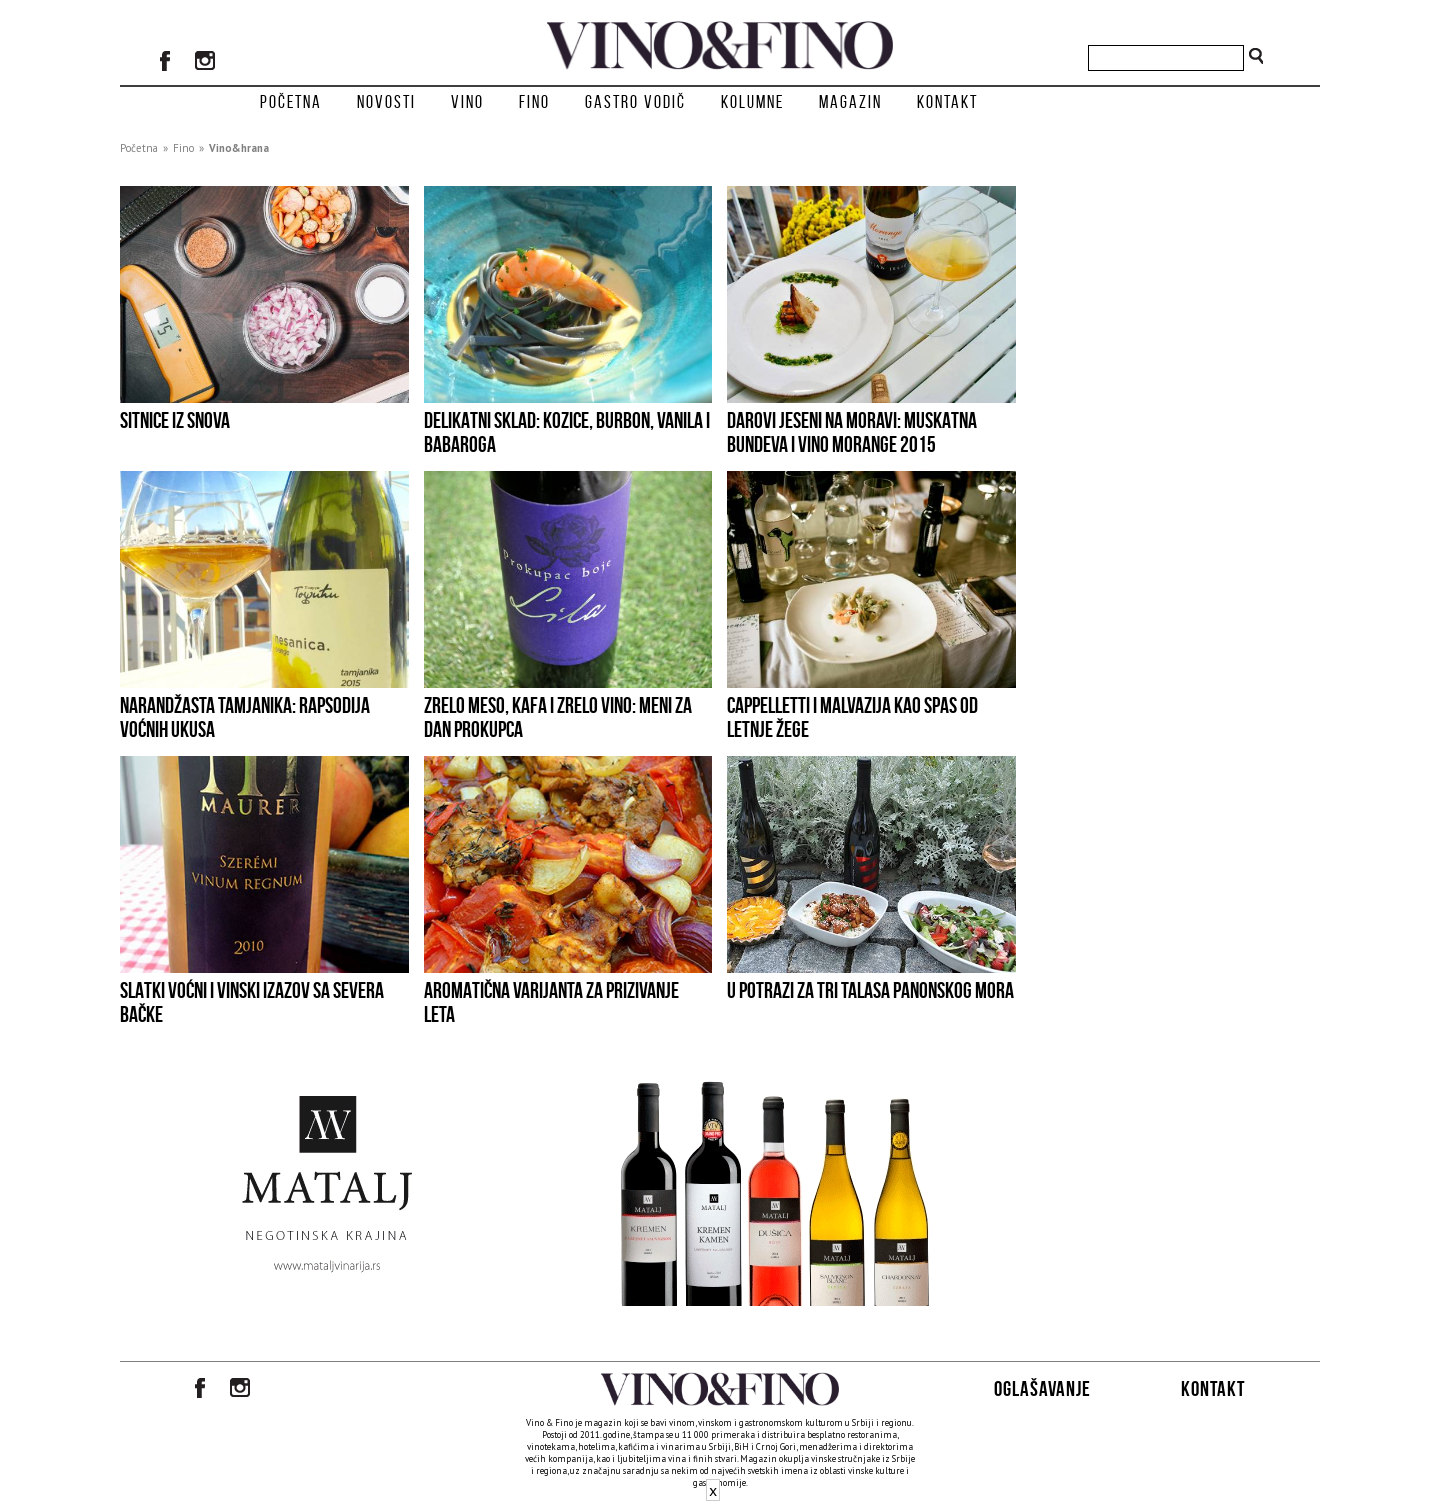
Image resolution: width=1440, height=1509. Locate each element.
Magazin (850, 102)
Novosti (386, 102)
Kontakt (947, 102)
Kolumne (752, 102)
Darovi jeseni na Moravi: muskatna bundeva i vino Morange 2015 (852, 432)
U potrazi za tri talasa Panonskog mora (870, 990)
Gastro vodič (635, 102)
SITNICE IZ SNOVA (175, 420)
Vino (467, 102)
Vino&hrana (239, 148)
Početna (291, 102)
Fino (534, 102)
